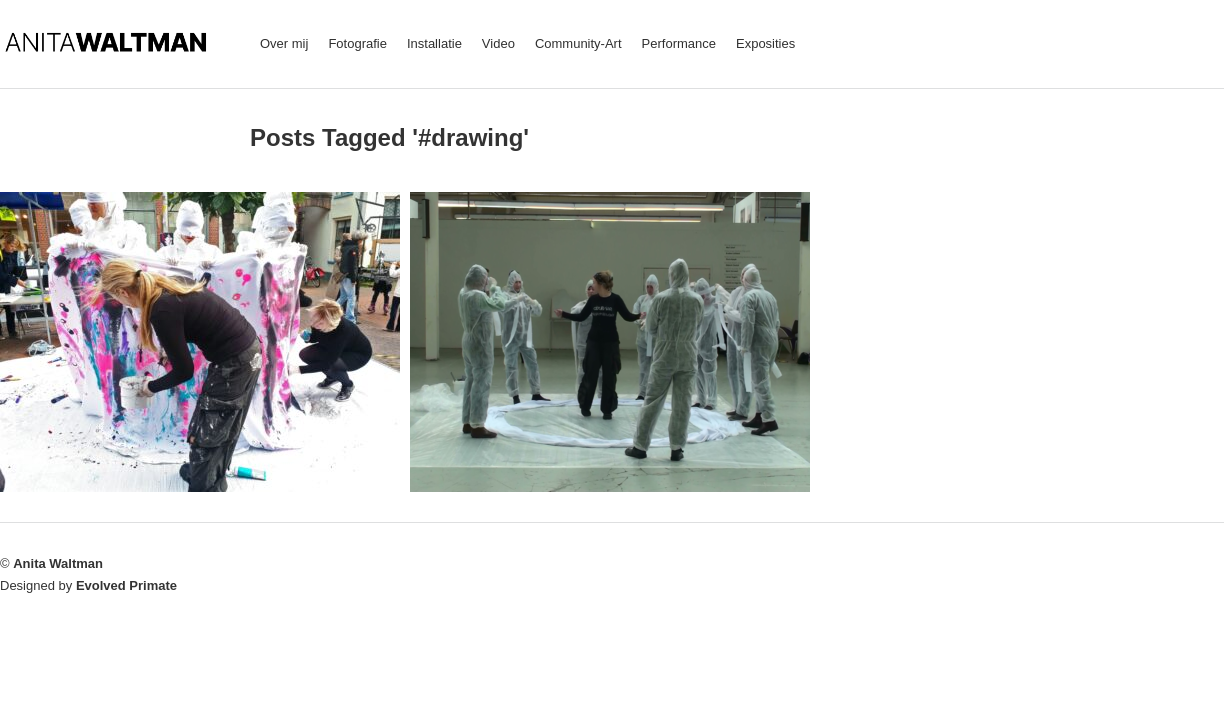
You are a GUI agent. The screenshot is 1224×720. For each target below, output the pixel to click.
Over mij (284, 43)
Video (498, 43)
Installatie (434, 43)
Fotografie (357, 43)
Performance (679, 43)
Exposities (765, 43)
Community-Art (578, 43)
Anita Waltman (58, 563)
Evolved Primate (126, 585)
